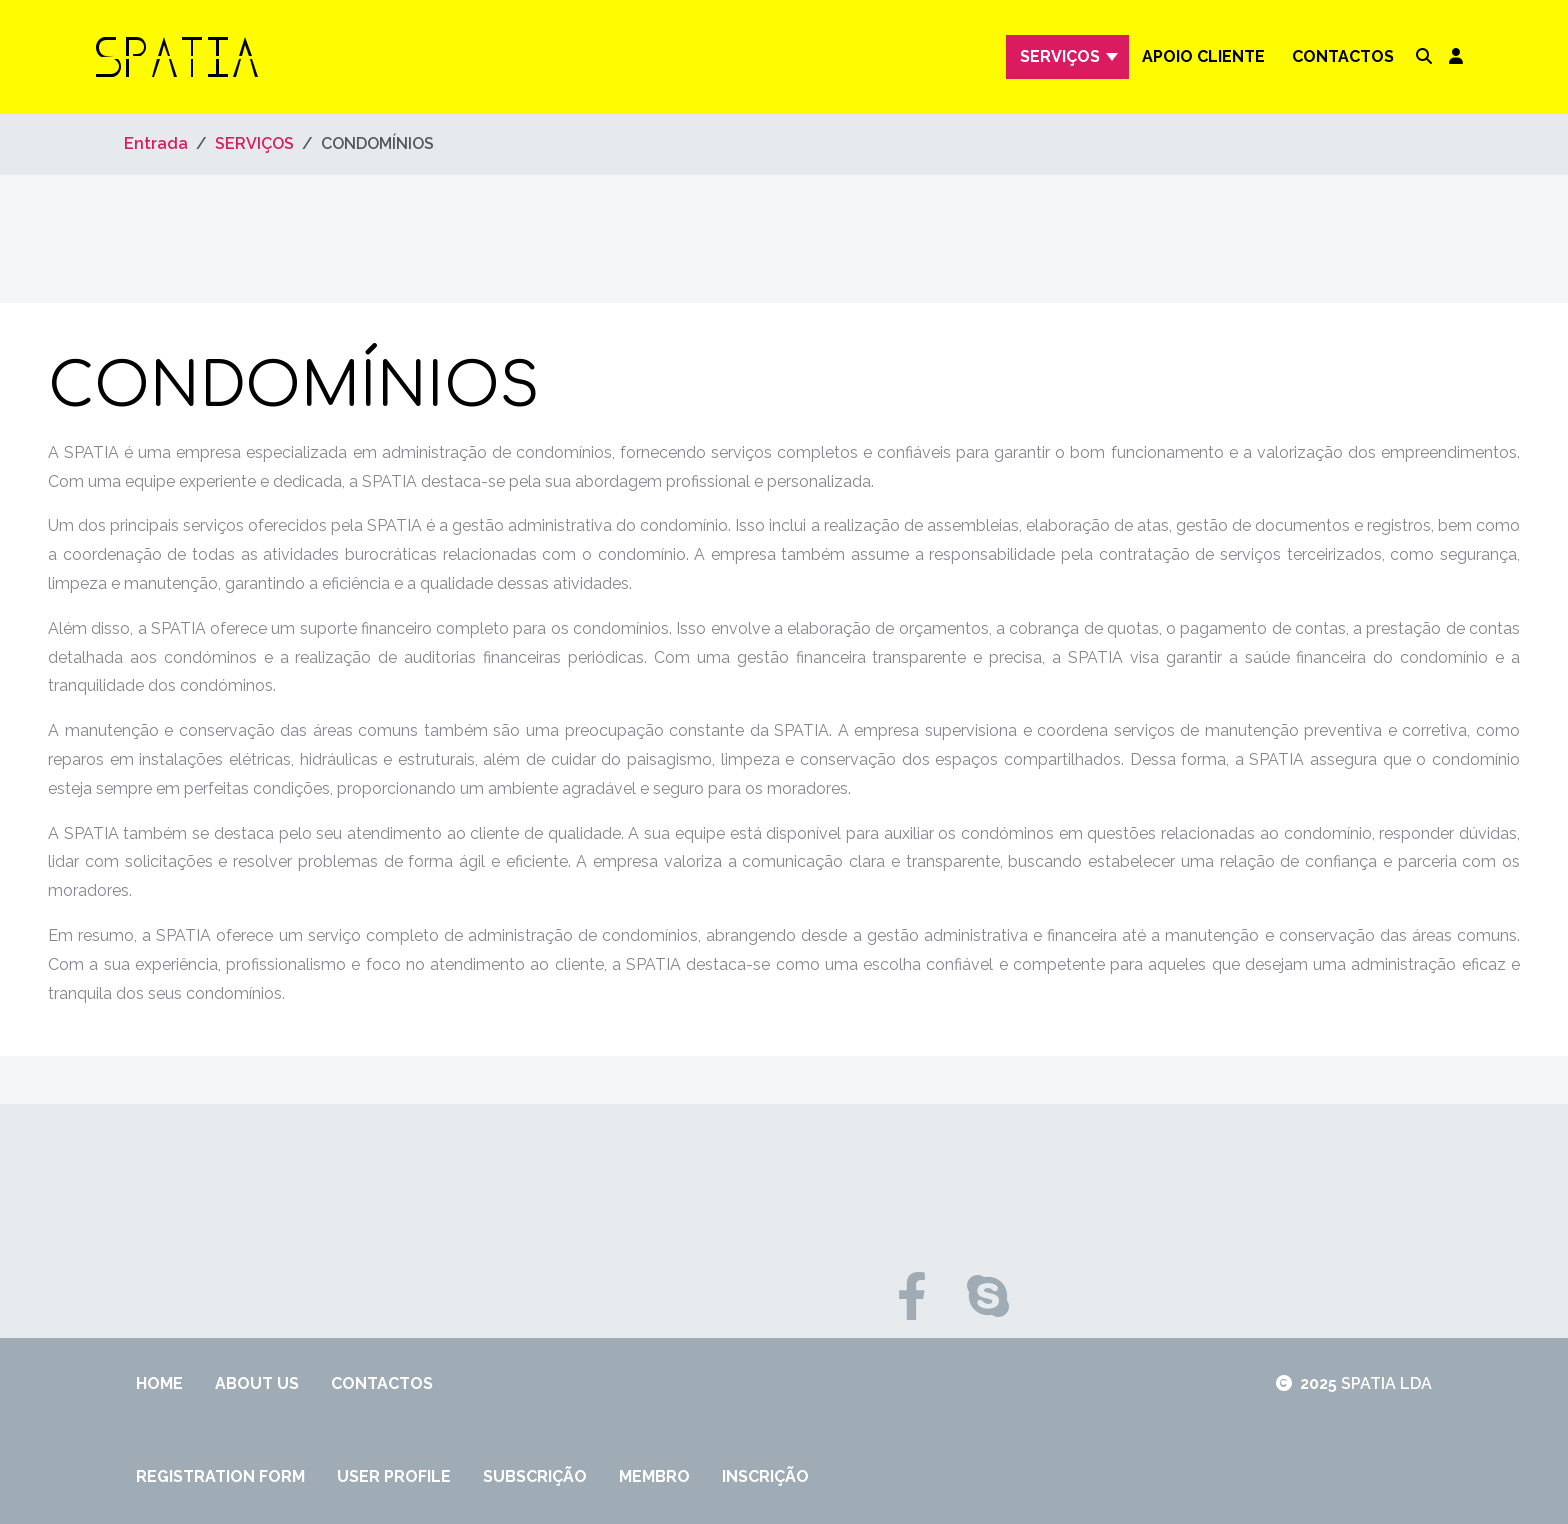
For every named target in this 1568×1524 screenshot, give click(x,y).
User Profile (394, 1476)
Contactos (1343, 56)
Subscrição (535, 1476)
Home (159, 1383)
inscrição (765, 1476)
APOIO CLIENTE (1203, 56)
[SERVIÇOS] (1114, 56)
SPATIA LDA (1386, 1383)
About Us (257, 1383)
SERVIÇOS (1060, 56)
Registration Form (220, 1476)
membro (654, 1476)
